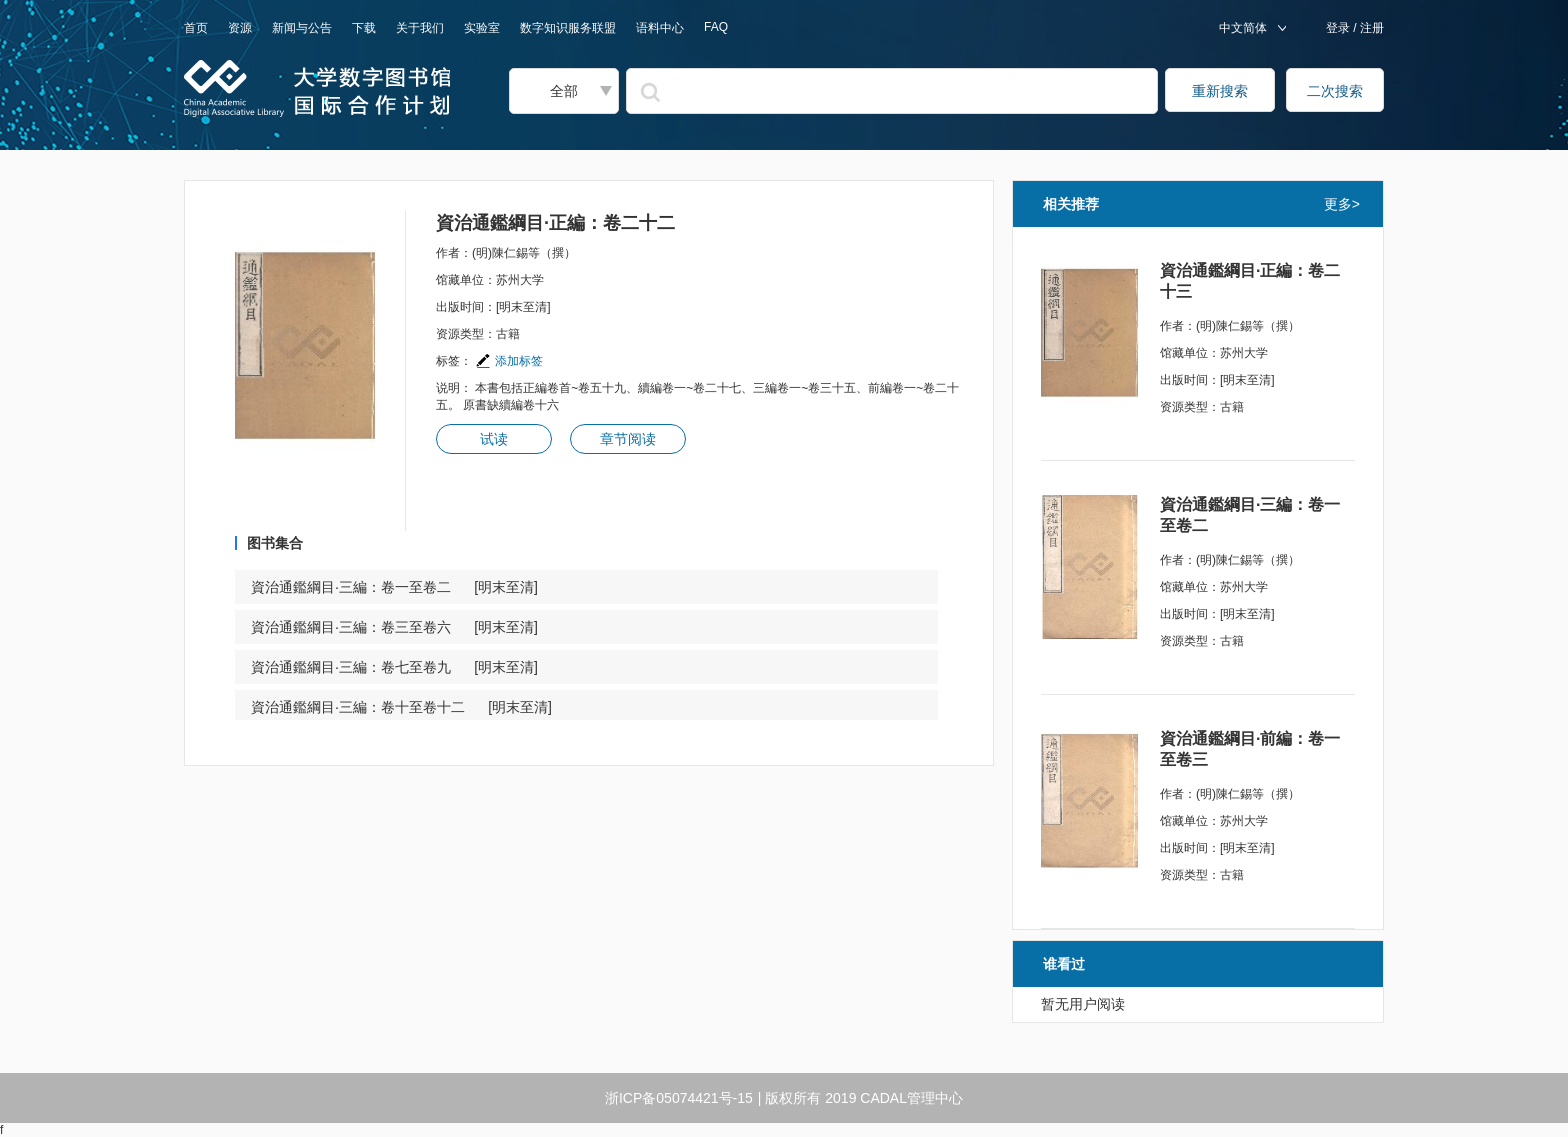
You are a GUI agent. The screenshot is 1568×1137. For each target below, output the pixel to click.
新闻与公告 (302, 28)
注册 (1370, 28)
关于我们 (420, 28)
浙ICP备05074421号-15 (679, 1098)
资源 (240, 28)
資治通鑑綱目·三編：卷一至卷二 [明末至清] (394, 587)
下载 (364, 28)
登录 (1339, 28)
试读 (494, 439)
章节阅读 (628, 439)
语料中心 (660, 28)
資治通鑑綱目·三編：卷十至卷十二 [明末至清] (401, 707)
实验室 (482, 28)
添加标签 (509, 361)
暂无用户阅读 (1083, 1004)
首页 (196, 28)
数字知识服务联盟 (568, 28)
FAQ (716, 27)
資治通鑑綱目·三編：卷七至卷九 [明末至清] (394, 667)
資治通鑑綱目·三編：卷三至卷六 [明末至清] (394, 627)
